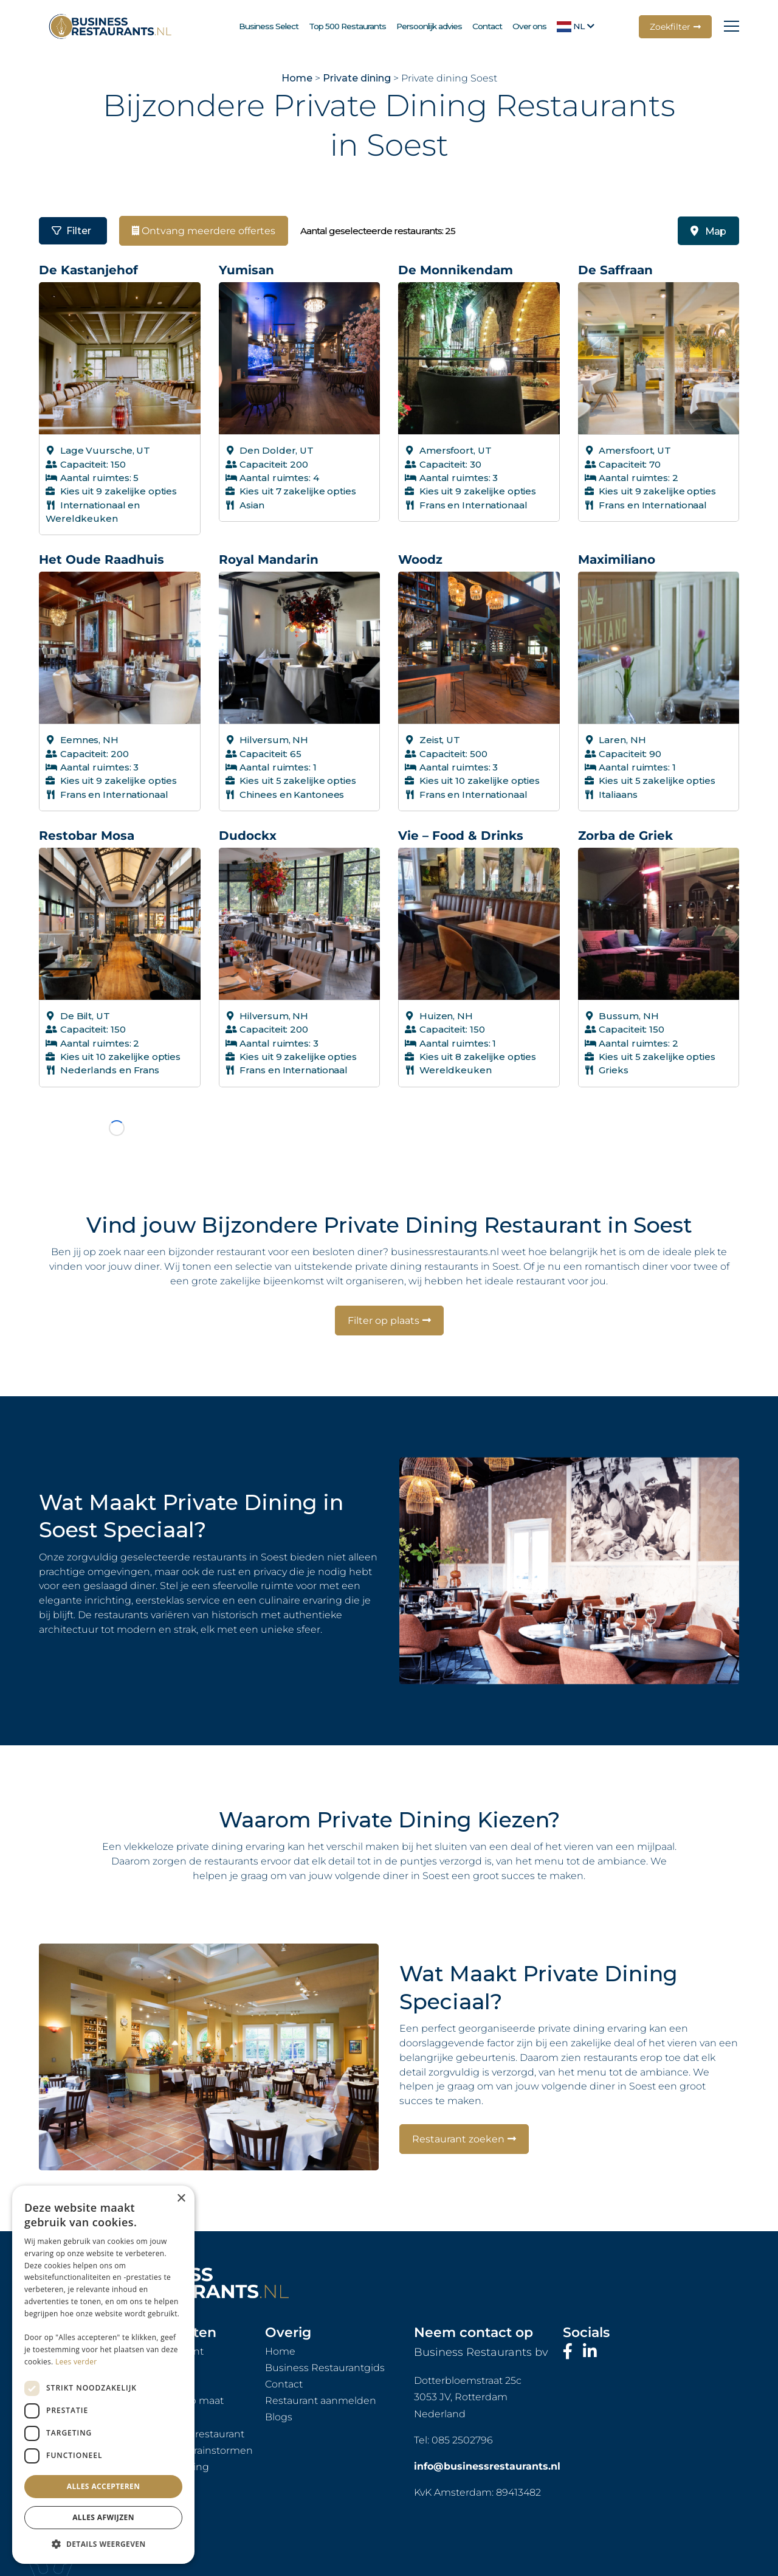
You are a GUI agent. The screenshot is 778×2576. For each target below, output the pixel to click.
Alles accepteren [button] (103, 2486)
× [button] (180, 2198)
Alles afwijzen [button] (103, 2517)
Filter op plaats (383, 1275)
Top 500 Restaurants (347, 26)
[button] (103, 2544)
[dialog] (103, 2375)
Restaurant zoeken (458, 2094)
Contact (487, 26)
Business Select (268, 26)
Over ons (529, 26)
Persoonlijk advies (429, 26)
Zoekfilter (670, 27)
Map (708, 231)
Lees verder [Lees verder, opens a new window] (76, 2361)
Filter (71, 231)
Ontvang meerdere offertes (203, 231)
